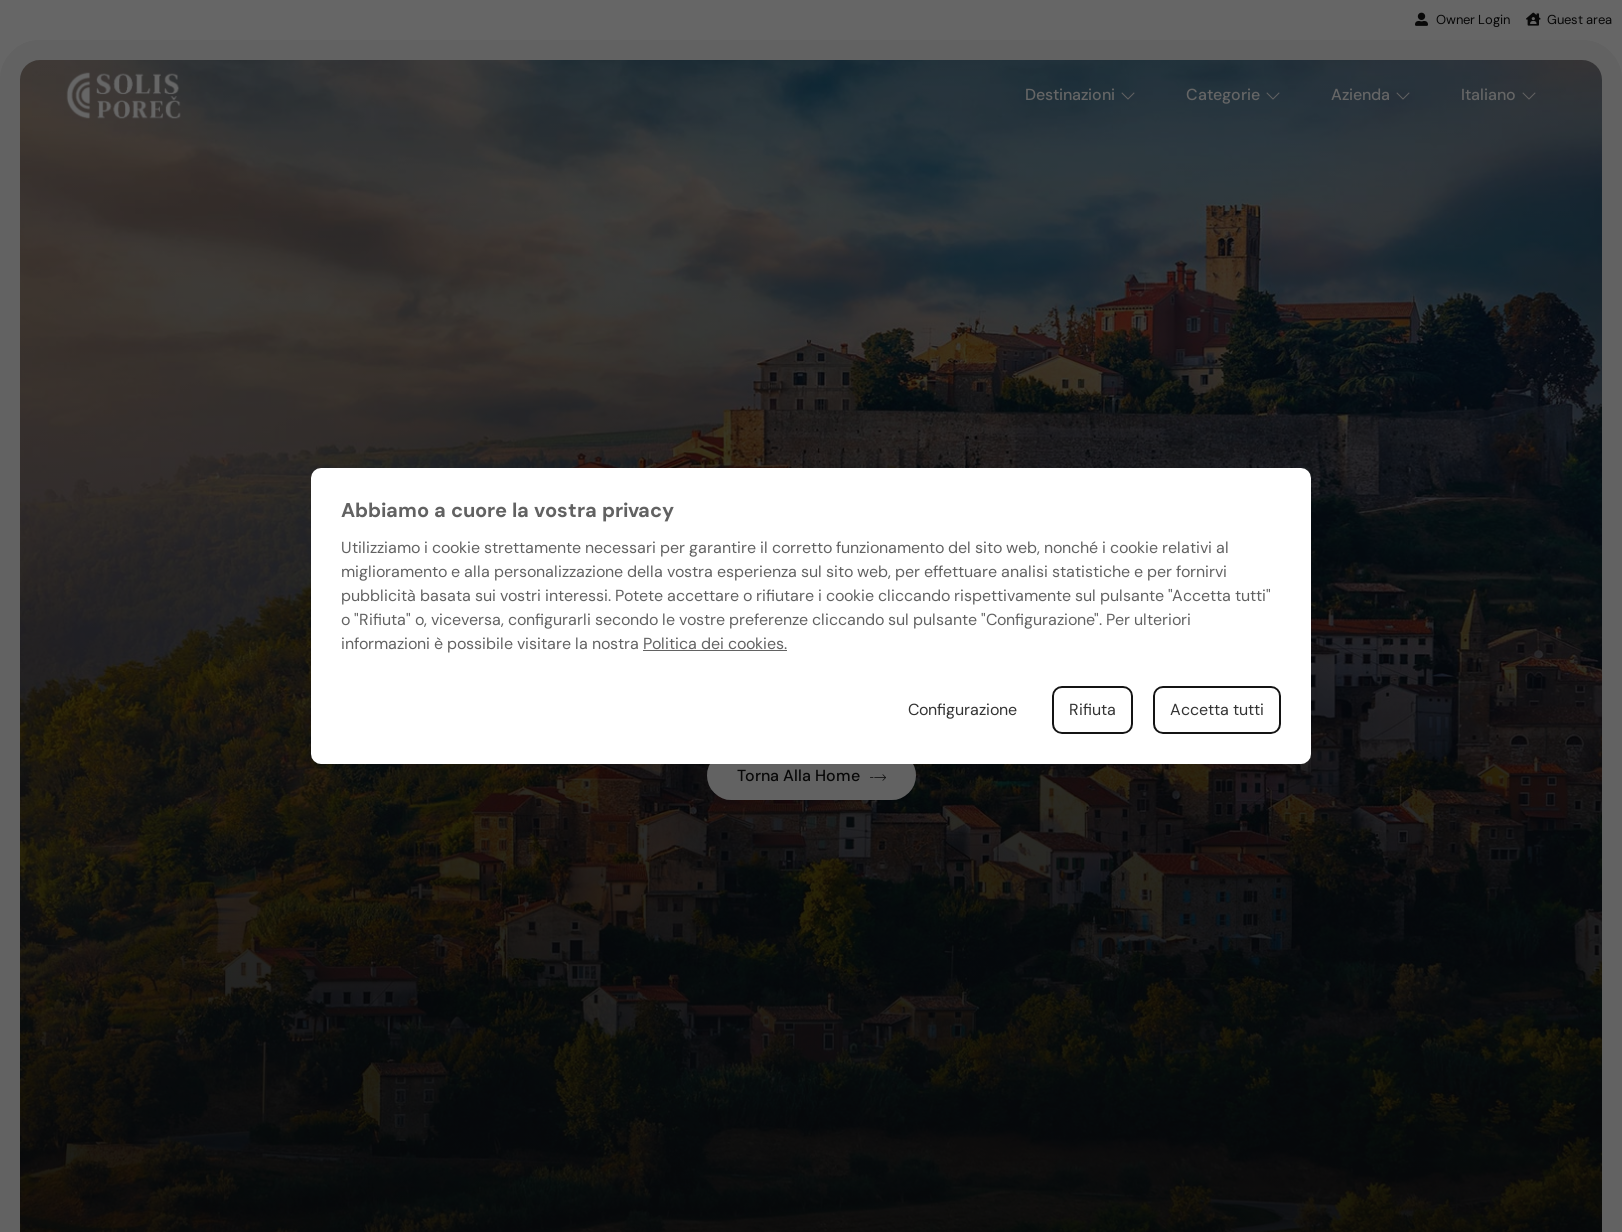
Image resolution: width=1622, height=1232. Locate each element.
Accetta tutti (1217, 709)
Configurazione (962, 709)
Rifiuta (1092, 709)
